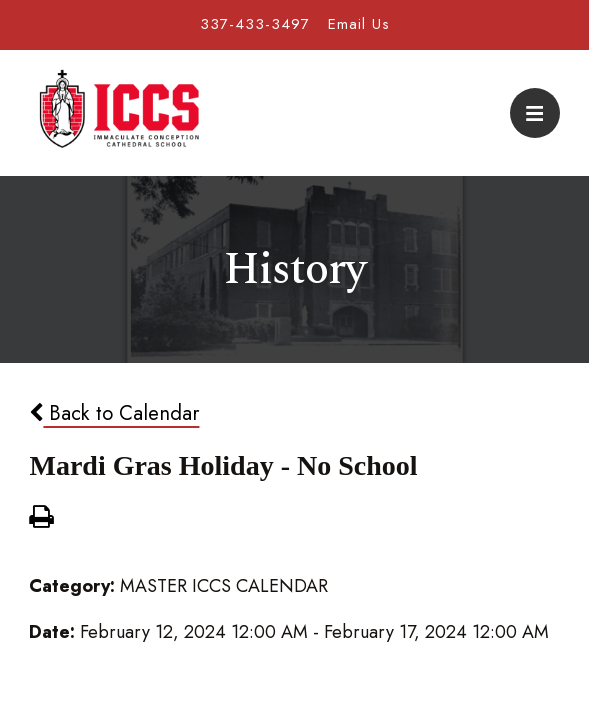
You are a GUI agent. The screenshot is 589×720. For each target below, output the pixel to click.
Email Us (359, 24)
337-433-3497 (255, 24)
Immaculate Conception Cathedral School (119, 113)
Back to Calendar (114, 413)
